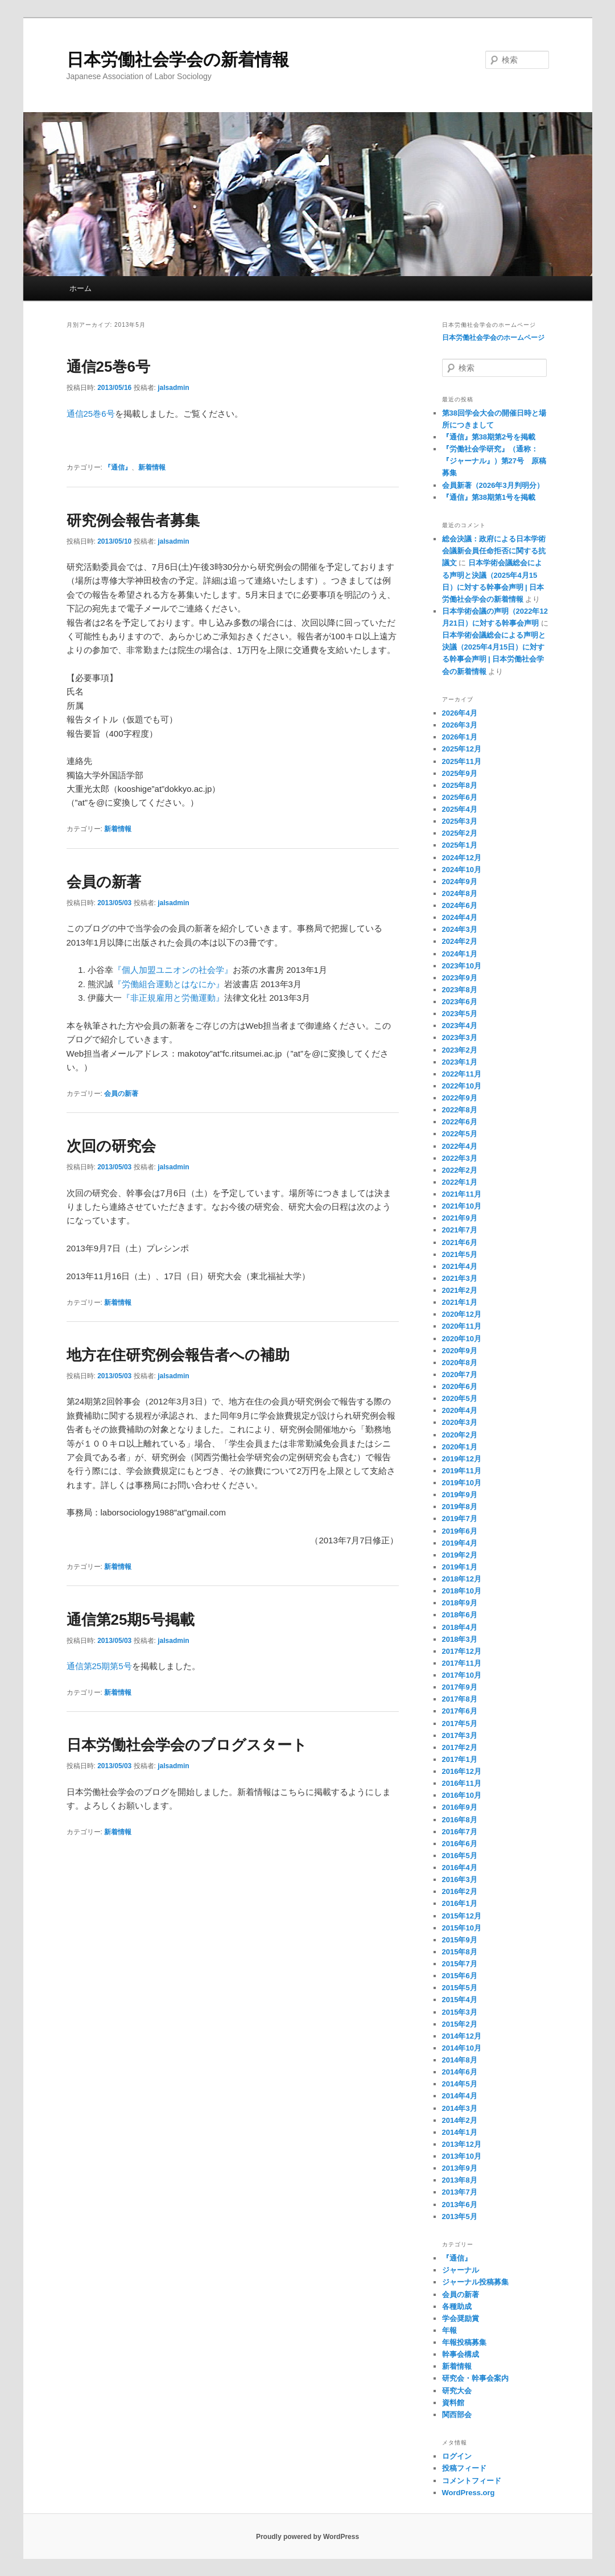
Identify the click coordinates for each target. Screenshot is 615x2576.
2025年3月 (459, 821)
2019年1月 (459, 1567)
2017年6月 (459, 1711)
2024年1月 (459, 954)
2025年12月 (461, 749)
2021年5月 (459, 1254)
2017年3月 (459, 1735)
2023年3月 (459, 1037)
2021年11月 (461, 1194)
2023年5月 (459, 1013)
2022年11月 (461, 1074)
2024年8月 (459, 893)
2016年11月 (461, 1783)
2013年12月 (461, 2144)
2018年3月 (459, 1639)
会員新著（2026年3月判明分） (493, 485)
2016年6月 (459, 1843)
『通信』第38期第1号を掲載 (489, 497)
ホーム (80, 288)
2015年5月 (459, 1987)
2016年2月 (459, 1891)
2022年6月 (459, 1122)
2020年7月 (459, 1374)
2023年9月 (459, 977)
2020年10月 (461, 1338)
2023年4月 (459, 1025)
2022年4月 (459, 1146)
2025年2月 (459, 833)
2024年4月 (459, 917)
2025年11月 (461, 761)
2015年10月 (461, 1928)
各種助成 (457, 2306)
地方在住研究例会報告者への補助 (178, 1354)
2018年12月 (461, 1579)
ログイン (457, 2456)
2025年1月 (459, 845)
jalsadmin (173, 388)
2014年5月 (459, 2084)
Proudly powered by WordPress (307, 2537)
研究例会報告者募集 (133, 520)
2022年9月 (459, 1098)
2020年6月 (459, 1386)
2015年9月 (459, 1940)
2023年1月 (459, 1062)
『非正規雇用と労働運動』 (173, 998)
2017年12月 (461, 1651)
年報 (449, 2330)
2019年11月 (461, 1470)
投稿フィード (464, 2468)
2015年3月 (459, 2012)
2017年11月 (461, 1663)
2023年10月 (461, 966)
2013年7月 (459, 2192)
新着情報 (152, 467)
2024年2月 (459, 941)
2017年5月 (459, 1723)
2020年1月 (459, 1447)
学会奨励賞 (460, 2318)
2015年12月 (461, 1916)
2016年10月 (461, 1795)
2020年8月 (459, 1362)
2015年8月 (459, 1952)
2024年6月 (459, 905)
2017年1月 (459, 1759)
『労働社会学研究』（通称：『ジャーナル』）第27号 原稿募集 (494, 461)
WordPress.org (468, 2492)
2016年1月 (459, 1903)
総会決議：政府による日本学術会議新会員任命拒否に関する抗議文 (494, 551)
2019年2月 (459, 1555)
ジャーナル (460, 2270)
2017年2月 (459, 1747)
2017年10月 (461, 1675)
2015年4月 (459, 1999)
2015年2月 (459, 2024)
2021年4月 (459, 1266)
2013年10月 (461, 2156)
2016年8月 (459, 1819)
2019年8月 (459, 1506)
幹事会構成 (460, 2354)
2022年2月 (459, 1170)
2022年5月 (459, 1133)
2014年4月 (459, 2096)
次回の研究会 (111, 1146)
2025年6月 (459, 797)
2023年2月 (459, 1050)
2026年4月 (459, 713)
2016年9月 (459, 1807)
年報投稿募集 (464, 2342)
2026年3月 (459, 725)
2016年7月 (459, 1831)
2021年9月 (459, 1218)
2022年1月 (459, 1182)
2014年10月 (461, 2048)
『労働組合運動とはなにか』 (168, 984)
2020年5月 (459, 1398)
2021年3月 (459, 1278)
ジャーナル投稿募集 (475, 2282)
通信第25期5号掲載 (131, 1619)
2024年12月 (461, 857)
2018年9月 (459, 1603)
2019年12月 (461, 1459)
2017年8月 (459, 1699)
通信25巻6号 (108, 366)
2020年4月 (459, 1410)
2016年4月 (459, 1867)
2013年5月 (459, 2216)
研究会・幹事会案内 (475, 2378)
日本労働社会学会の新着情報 (178, 59)
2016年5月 (459, 1855)
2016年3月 (459, 1879)
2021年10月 (461, 1206)
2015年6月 (459, 1975)
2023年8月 (459, 989)
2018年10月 (461, 1591)
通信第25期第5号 (99, 1666)
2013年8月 (459, 2180)
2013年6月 (459, 2204)
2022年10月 (461, 1086)
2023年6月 (459, 1001)
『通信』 (117, 467)
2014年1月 (459, 2132)
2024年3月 (459, 929)
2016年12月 (461, 1771)
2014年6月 (459, 2072)
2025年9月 (459, 773)
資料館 (453, 2402)
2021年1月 (459, 1302)
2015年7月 (459, 1963)
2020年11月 (461, 1326)
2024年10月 (461, 869)
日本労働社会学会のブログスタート (187, 1744)
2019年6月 (459, 1531)
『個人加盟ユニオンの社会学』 (173, 970)
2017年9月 (459, 1687)
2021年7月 (459, 1230)
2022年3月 (459, 1158)
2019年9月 (459, 1494)
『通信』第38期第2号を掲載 (489, 437)
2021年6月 (459, 1242)
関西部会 (457, 2414)
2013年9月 (459, 2168)
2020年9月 (459, 1350)
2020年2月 (459, 1435)
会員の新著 (104, 881)
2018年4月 (459, 1627)
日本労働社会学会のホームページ (493, 338)
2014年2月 (459, 2120)
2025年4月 (459, 809)
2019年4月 (459, 1543)
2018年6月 (459, 1614)
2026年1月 (459, 737)
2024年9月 (459, 881)
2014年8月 (459, 2060)
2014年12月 (461, 2036)
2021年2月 (459, 1290)
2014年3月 (459, 2108)
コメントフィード (471, 2480)
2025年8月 (459, 785)
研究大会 (457, 2390)
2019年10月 (461, 1482)
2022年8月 (459, 1110)
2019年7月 (459, 1518)
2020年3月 (459, 1422)
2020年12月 (461, 1314)
